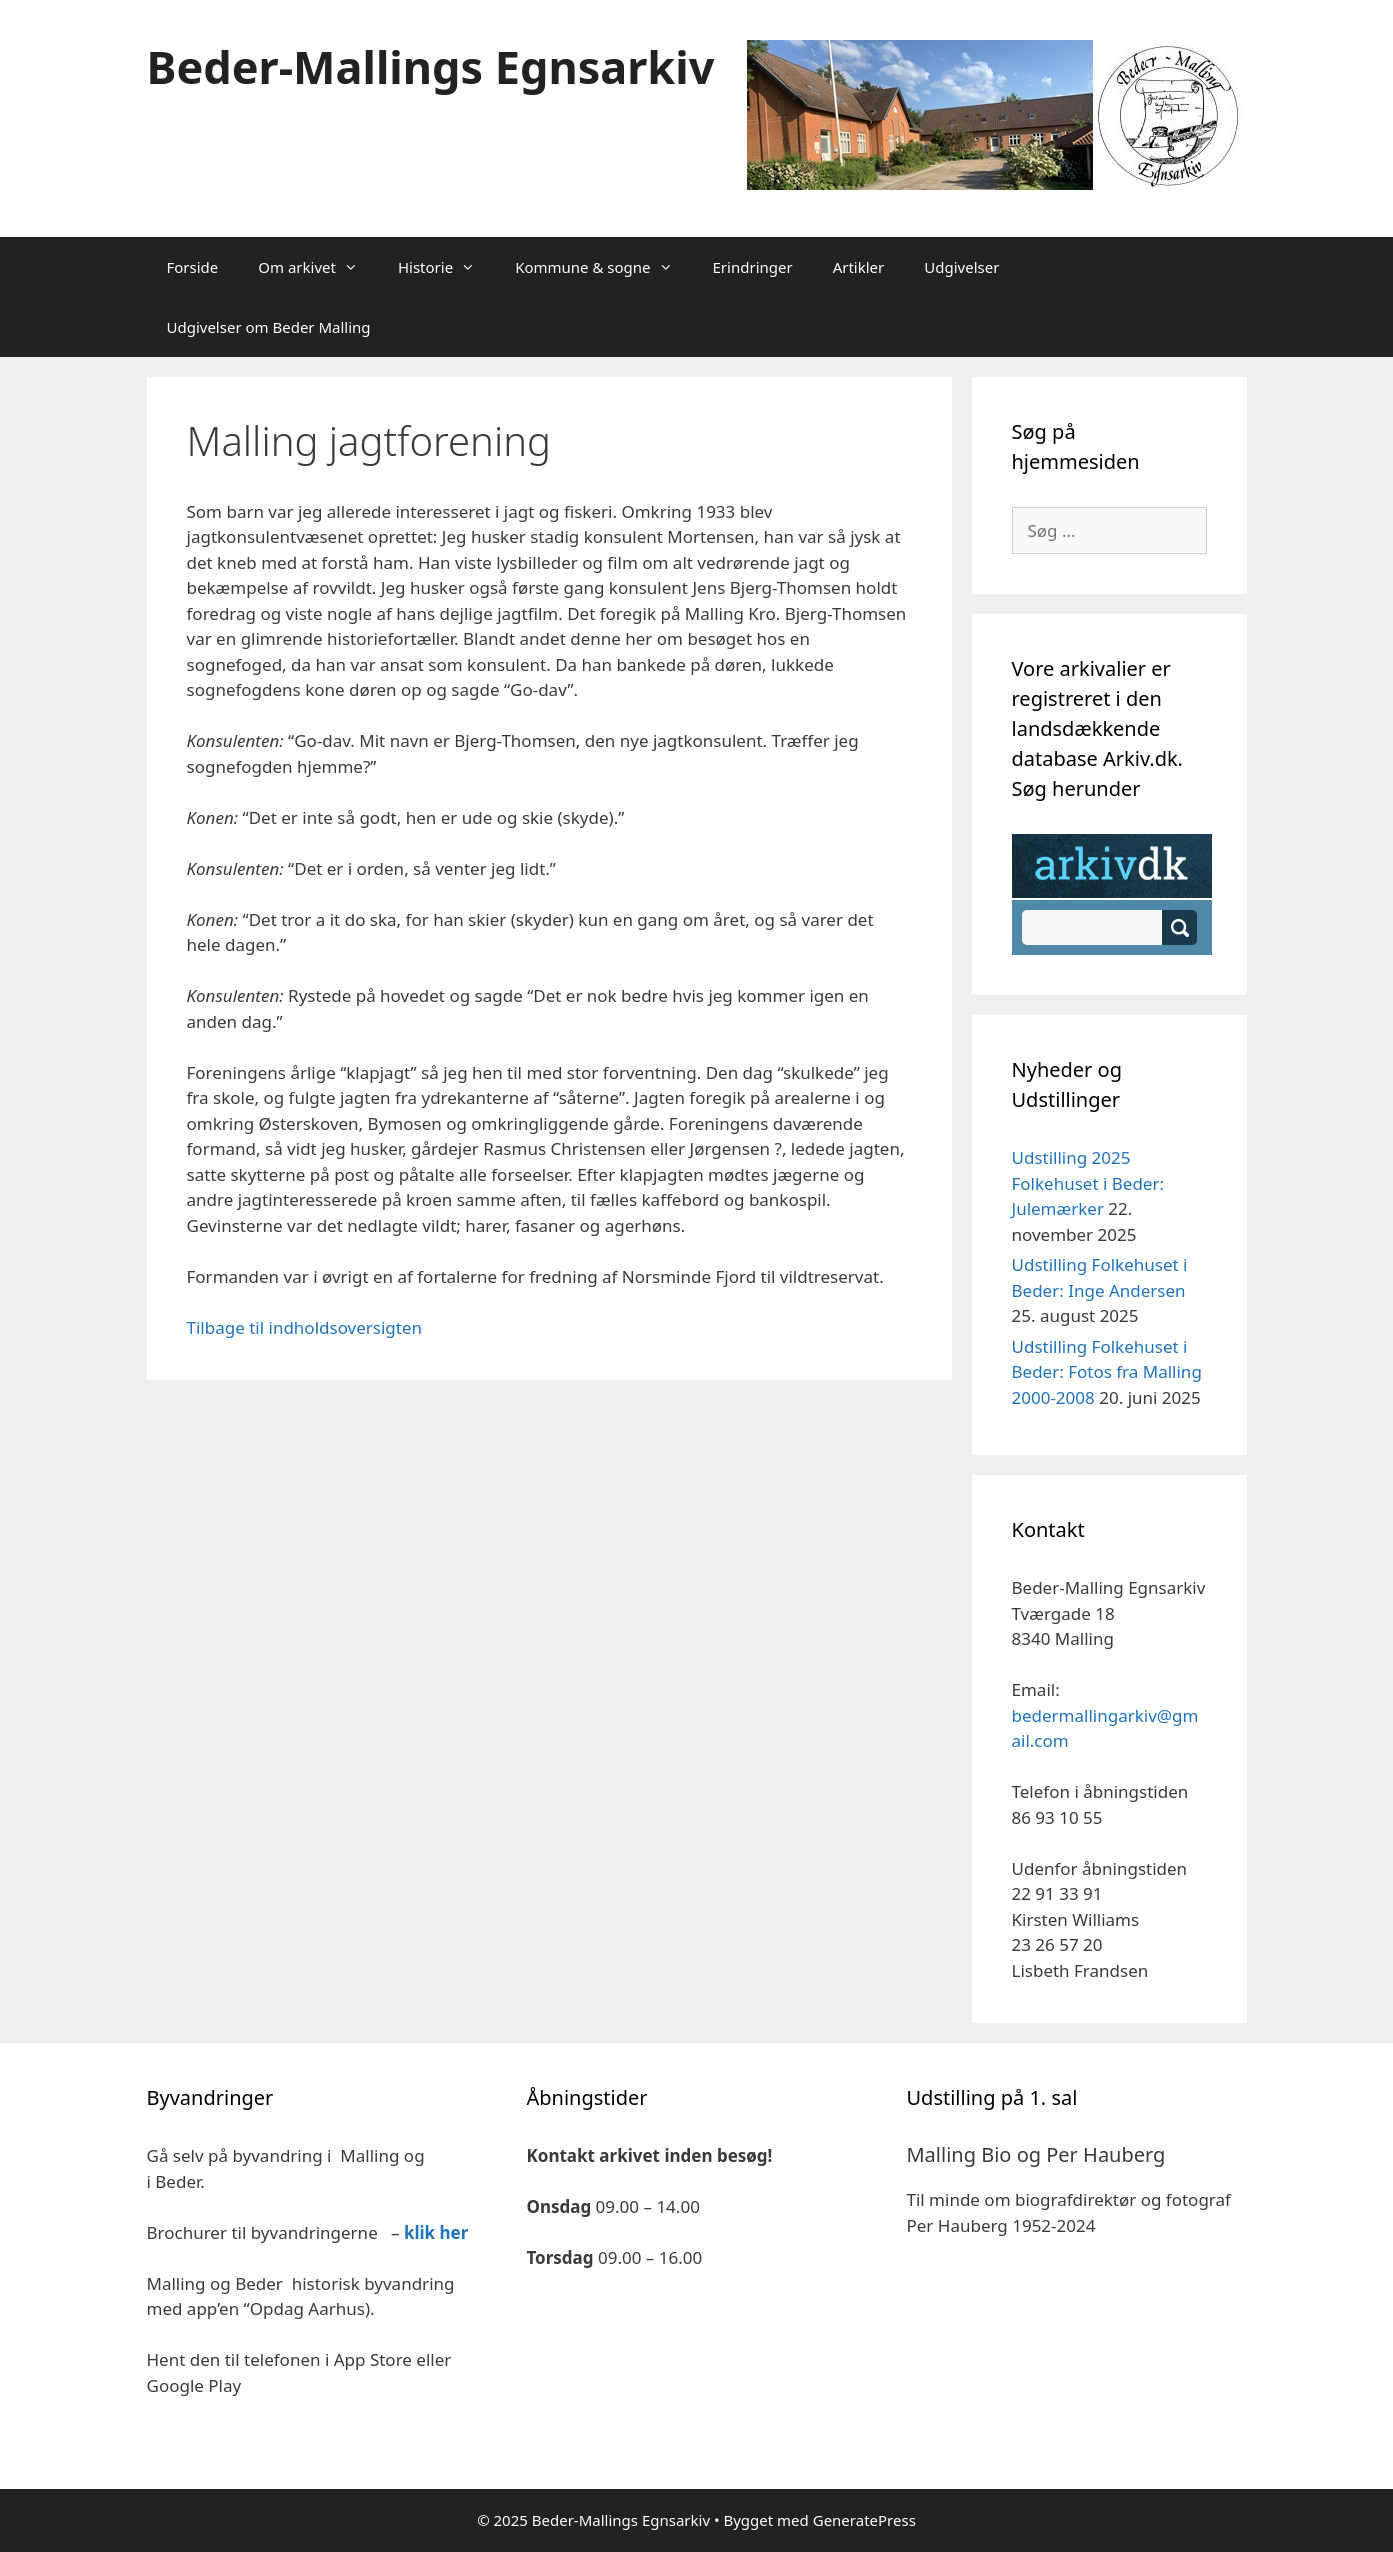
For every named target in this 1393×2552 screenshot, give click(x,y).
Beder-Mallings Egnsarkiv (431, 66)
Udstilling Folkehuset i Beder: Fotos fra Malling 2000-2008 (1107, 1372)
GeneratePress (864, 2520)
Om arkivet (318, 267)
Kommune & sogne (603, 267)
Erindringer (753, 267)
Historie (446, 267)
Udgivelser (961, 267)
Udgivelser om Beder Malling (269, 327)
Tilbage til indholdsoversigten (305, 1327)
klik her (436, 2232)
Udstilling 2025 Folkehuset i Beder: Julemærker (1088, 1183)
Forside (193, 267)
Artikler (859, 267)
